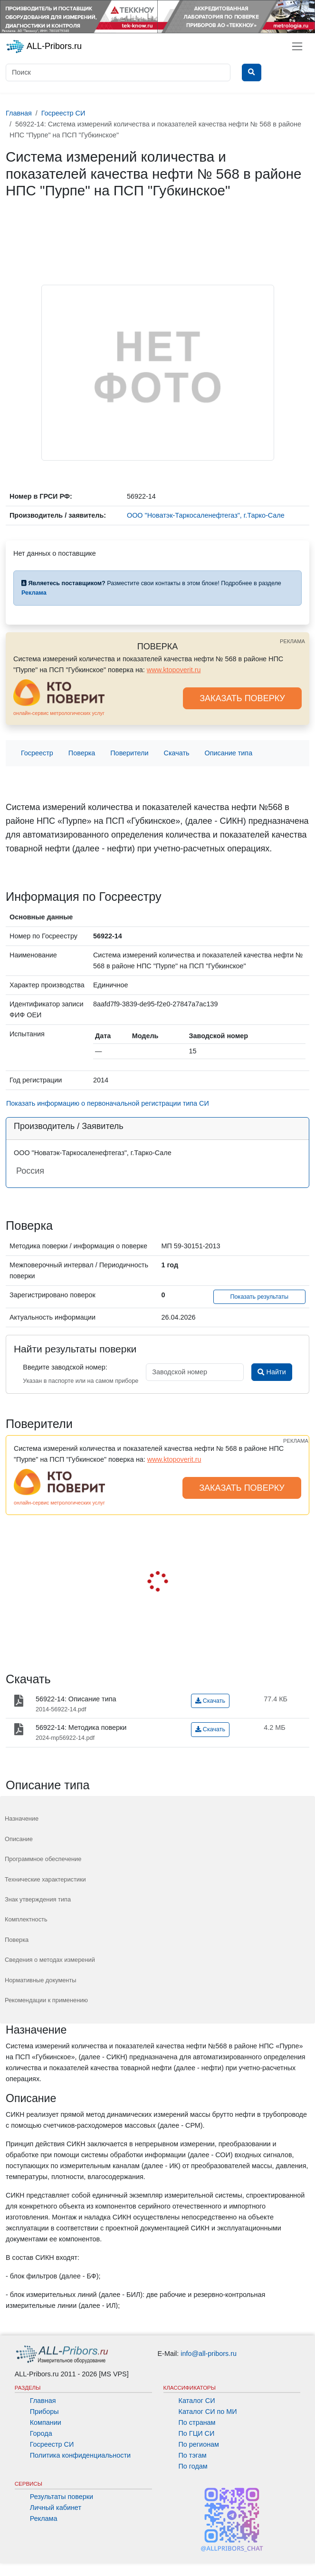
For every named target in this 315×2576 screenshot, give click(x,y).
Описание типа (229, 753)
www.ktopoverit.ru (174, 670)
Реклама (43, 2518)
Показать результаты (259, 1296)
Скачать (177, 753)
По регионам (199, 2444)
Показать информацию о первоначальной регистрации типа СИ (107, 1103)
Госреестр (37, 753)
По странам (197, 2422)
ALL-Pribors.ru (44, 46)
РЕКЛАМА (292, 641)
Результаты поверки (61, 2496)
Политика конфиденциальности (80, 2455)
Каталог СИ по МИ (208, 2411)
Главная (43, 2400)
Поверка (81, 753)
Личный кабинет (55, 2507)
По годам (193, 2466)
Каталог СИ (197, 2400)
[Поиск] (118, 72)
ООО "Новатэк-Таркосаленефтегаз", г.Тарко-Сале (206, 515)
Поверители (129, 753)
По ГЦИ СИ (197, 2433)
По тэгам (193, 2455)
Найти (272, 1372)
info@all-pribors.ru (209, 2353)
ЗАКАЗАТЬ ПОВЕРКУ (242, 698)
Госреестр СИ (52, 2444)
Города (41, 2433)
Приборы (44, 2411)
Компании (45, 2422)
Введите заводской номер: (65, 1367)
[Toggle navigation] (297, 46)
